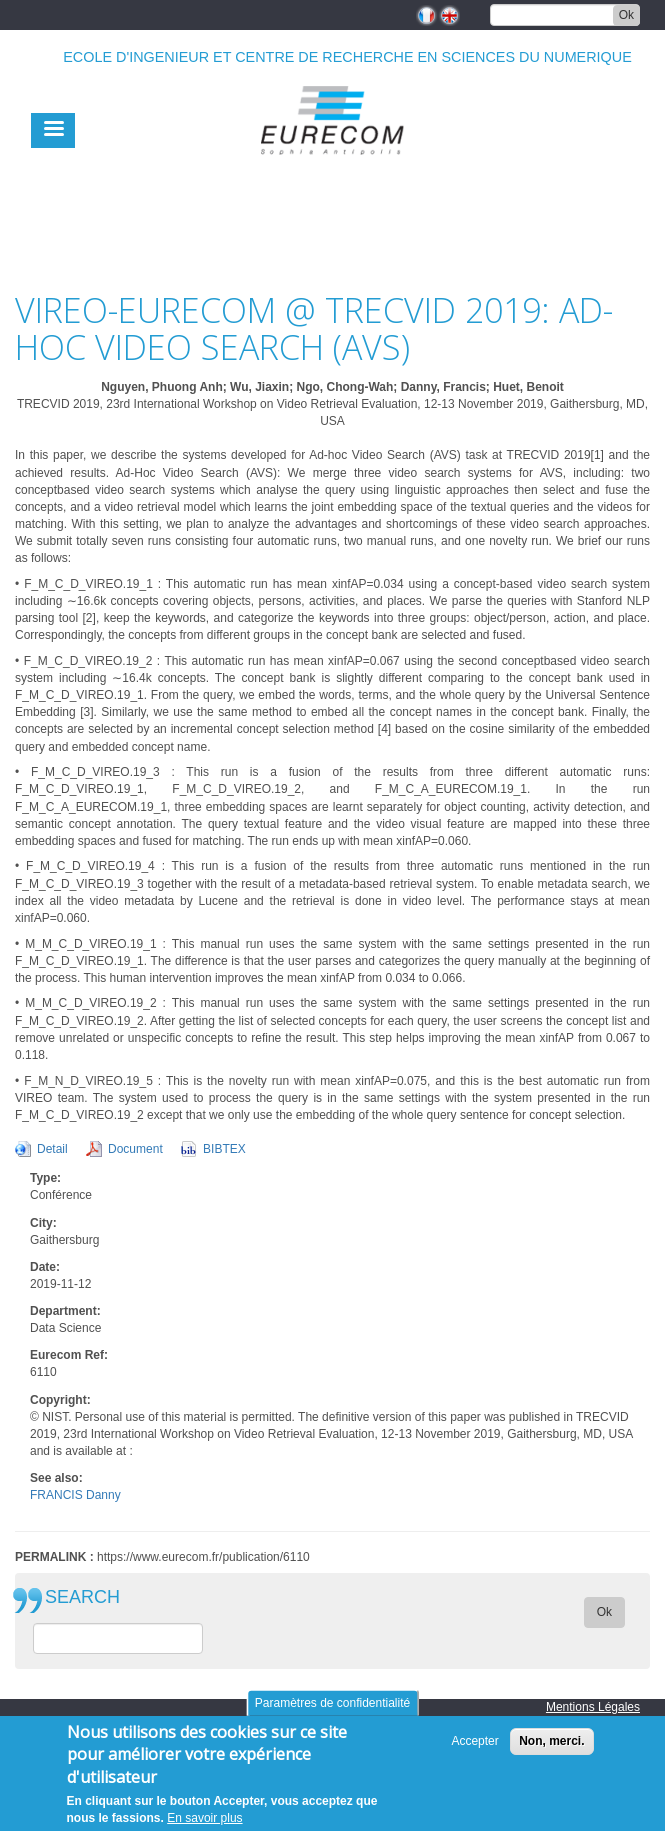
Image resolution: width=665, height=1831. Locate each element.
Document (135, 1149)
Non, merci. (551, 1751)
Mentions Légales (593, 1707)
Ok (626, 15)
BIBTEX (224, 1149)
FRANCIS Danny (75, 1495)
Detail (52, 1149)
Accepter (474, 1751)
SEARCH (82, 1597)
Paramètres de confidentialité (332, 1713)
